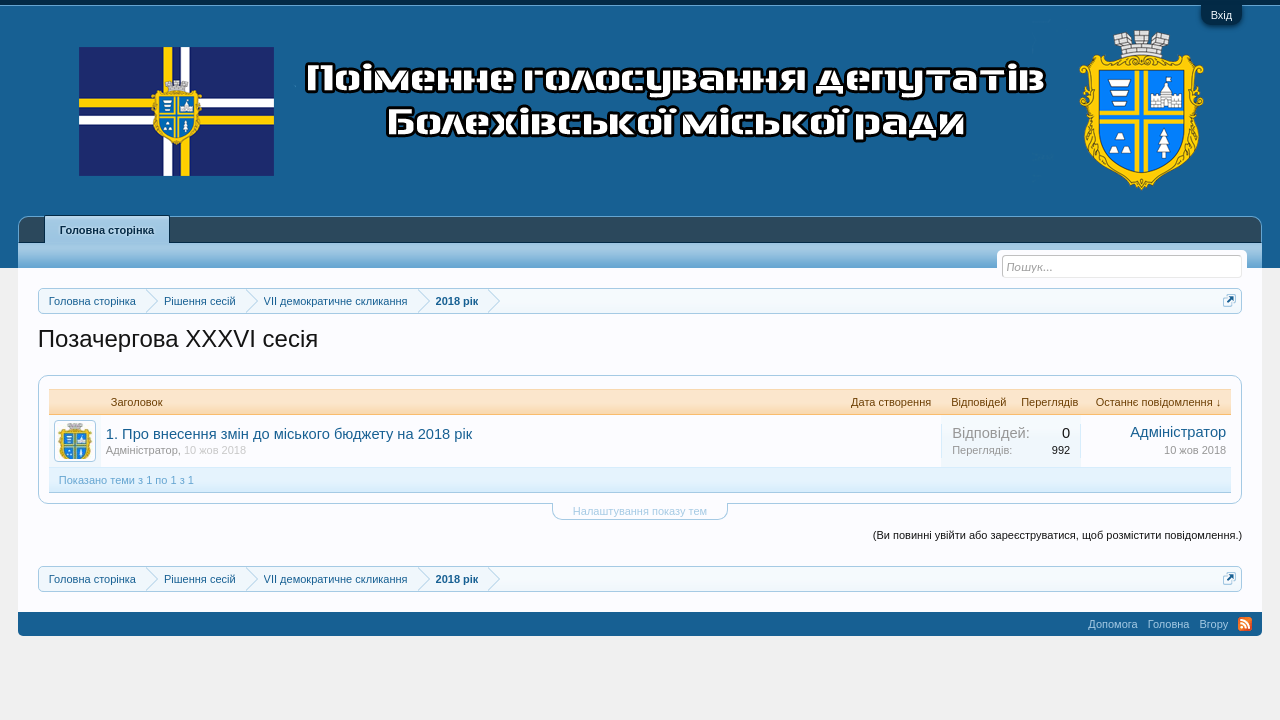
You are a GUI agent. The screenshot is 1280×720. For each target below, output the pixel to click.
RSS (1245, 624)
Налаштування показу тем (640, 511)
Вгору (1213, 624)
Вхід (1222, 15)
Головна (1169, 624)
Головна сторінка (107, 230)
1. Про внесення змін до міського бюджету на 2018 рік (289, 434)
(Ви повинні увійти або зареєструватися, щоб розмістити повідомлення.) (1057, 535)
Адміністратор (142, 450)
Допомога (1112, 624)
